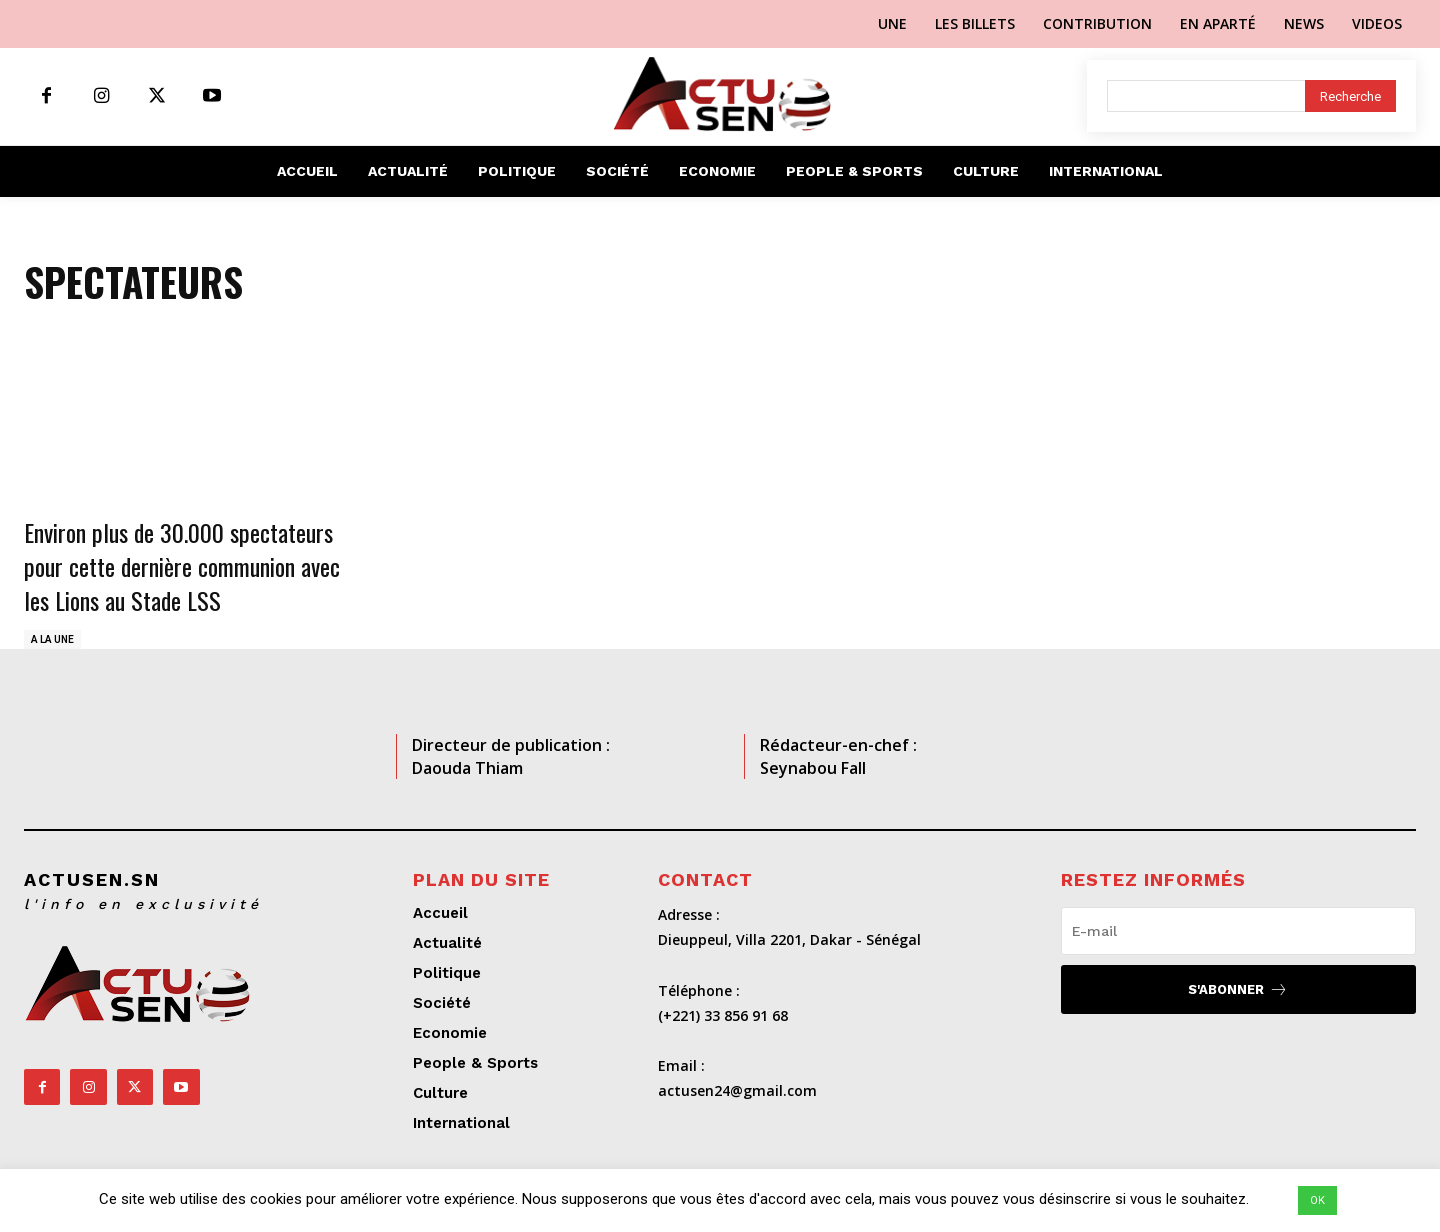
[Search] (1350, 96)
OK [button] (1317, 1200)
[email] (1238, 931)
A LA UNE (52, 639)
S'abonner (1238, 989)
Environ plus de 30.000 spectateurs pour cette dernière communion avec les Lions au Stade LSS (182, 565)
